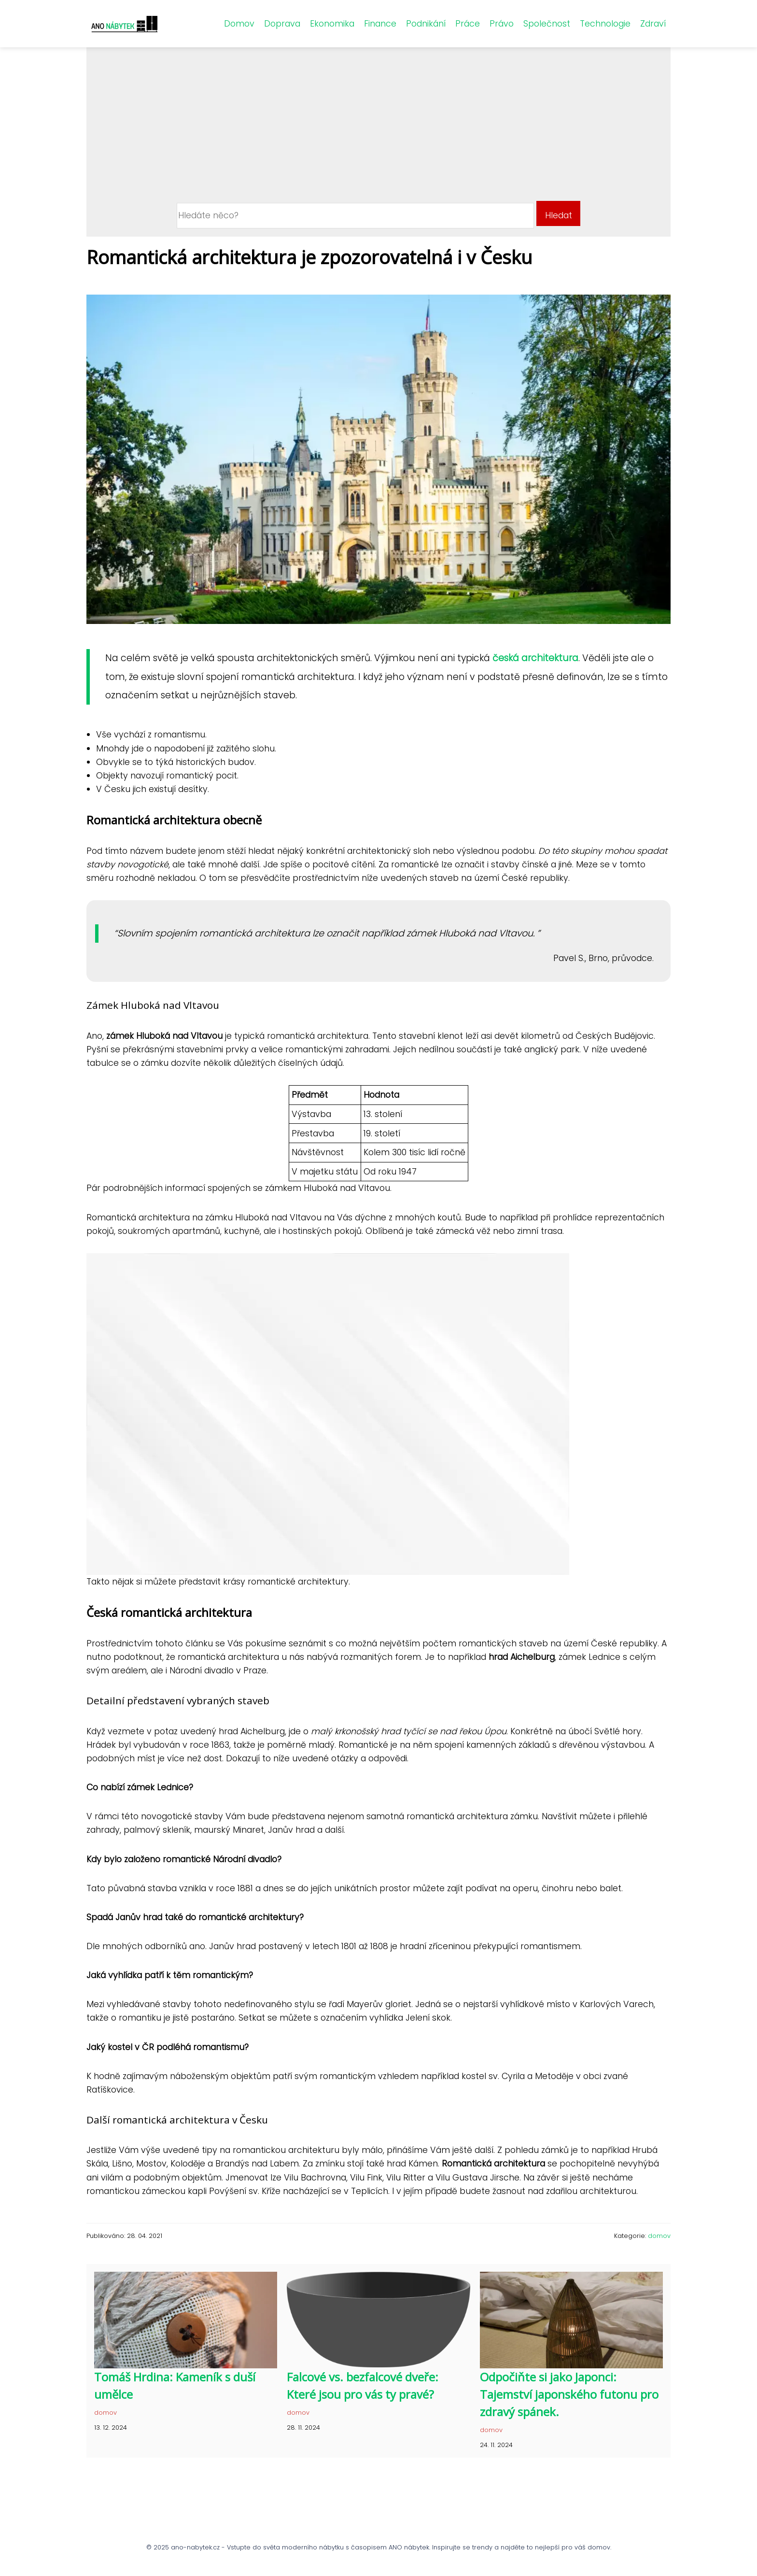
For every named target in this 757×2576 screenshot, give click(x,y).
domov (659, 2236)
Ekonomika (332, 23)
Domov (239, 23)
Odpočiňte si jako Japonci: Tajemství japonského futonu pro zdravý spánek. (569, 2394)
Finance (380, 23)
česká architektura (535, 658)
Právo (502, 23)
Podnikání (426, 23)
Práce (467, 23)
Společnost (546, 23)
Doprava (282, 23)
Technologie (605, 23)
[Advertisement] (378, 128)
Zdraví (653, 23)
